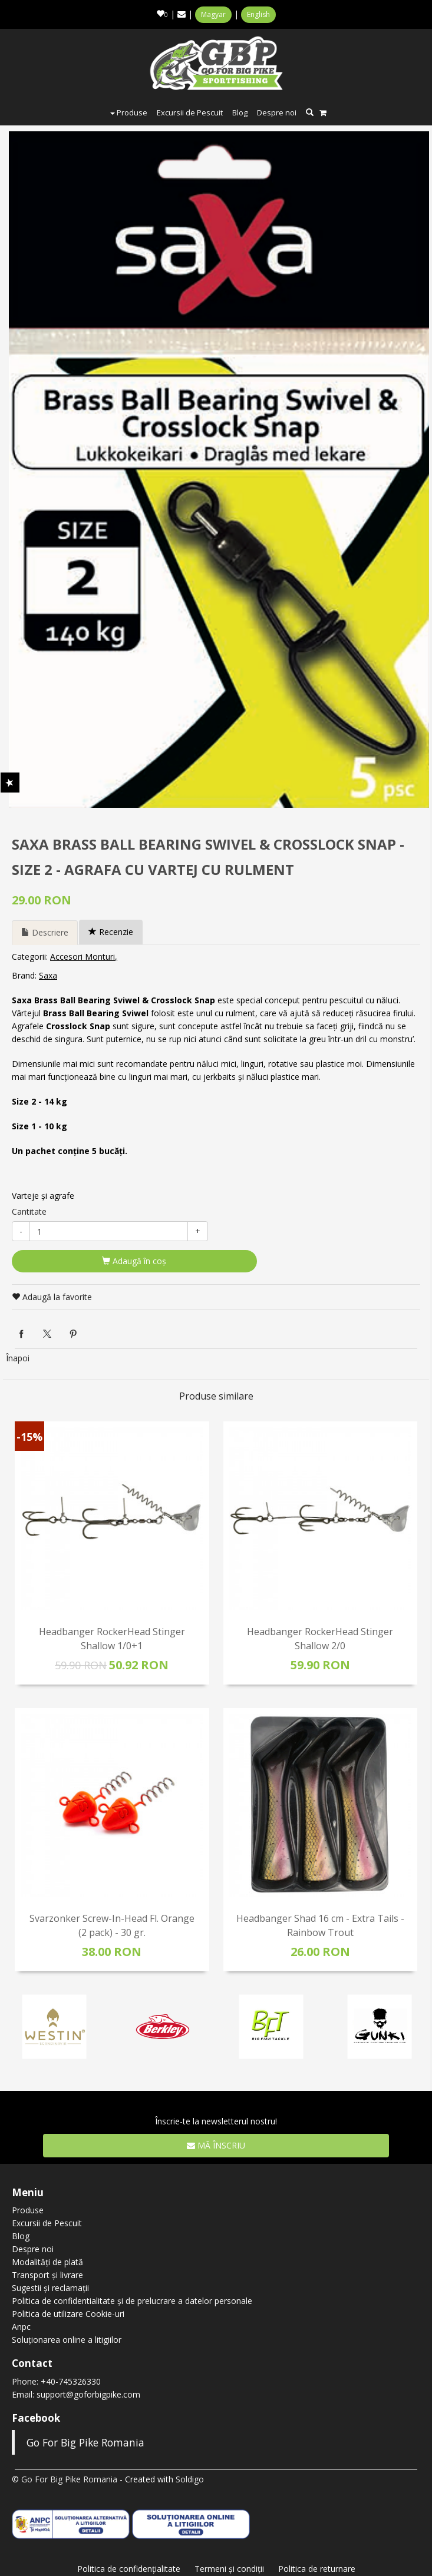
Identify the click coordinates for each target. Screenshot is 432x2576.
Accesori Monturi (82, 956)
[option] (219, 469)
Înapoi (17, 1358)
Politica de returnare (316, 2568)
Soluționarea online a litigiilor (66, 2339)
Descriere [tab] (44, 932)
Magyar (213, 14)
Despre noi (276, 112)
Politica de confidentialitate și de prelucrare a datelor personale (132, 2300)
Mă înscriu (216, 2145)
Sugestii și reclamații (50, 2287)
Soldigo (190, 2479)
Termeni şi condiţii (229, 2568)
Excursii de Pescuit (190, 112)
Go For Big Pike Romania (85, 2442)
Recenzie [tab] (110, 931)
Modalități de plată (47, 2261)
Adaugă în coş (134, 1261)
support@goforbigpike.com (88, 2394)
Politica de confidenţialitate (128, 2568)
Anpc (21, 2326)
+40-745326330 (71, 2381)
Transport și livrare (47, 2274)
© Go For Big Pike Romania (64, 2479)
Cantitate (29, 1211)
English (258, 14)
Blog (240, 112)
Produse (128, 112)
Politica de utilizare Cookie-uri (68, 2313)
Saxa (48, 975)
